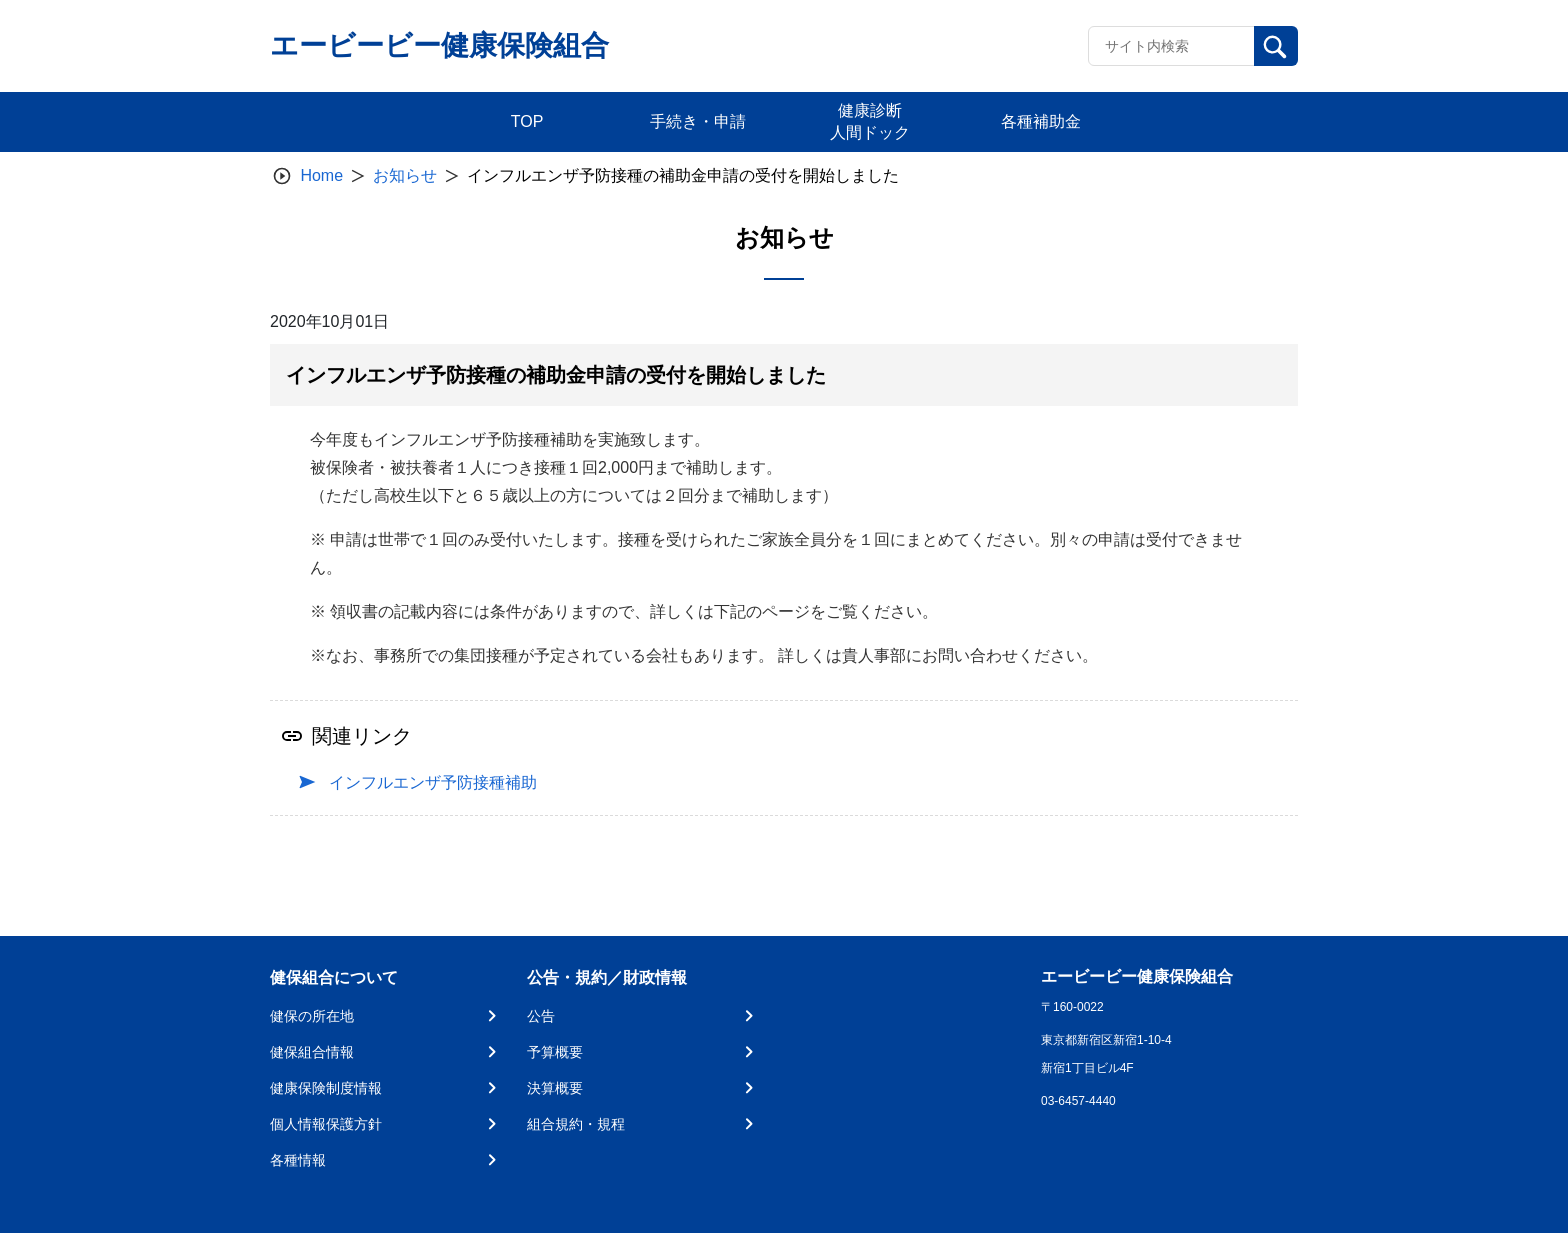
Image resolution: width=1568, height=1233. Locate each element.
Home (321, 175)
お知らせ (405, 175)
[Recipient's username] (1171, 46)
